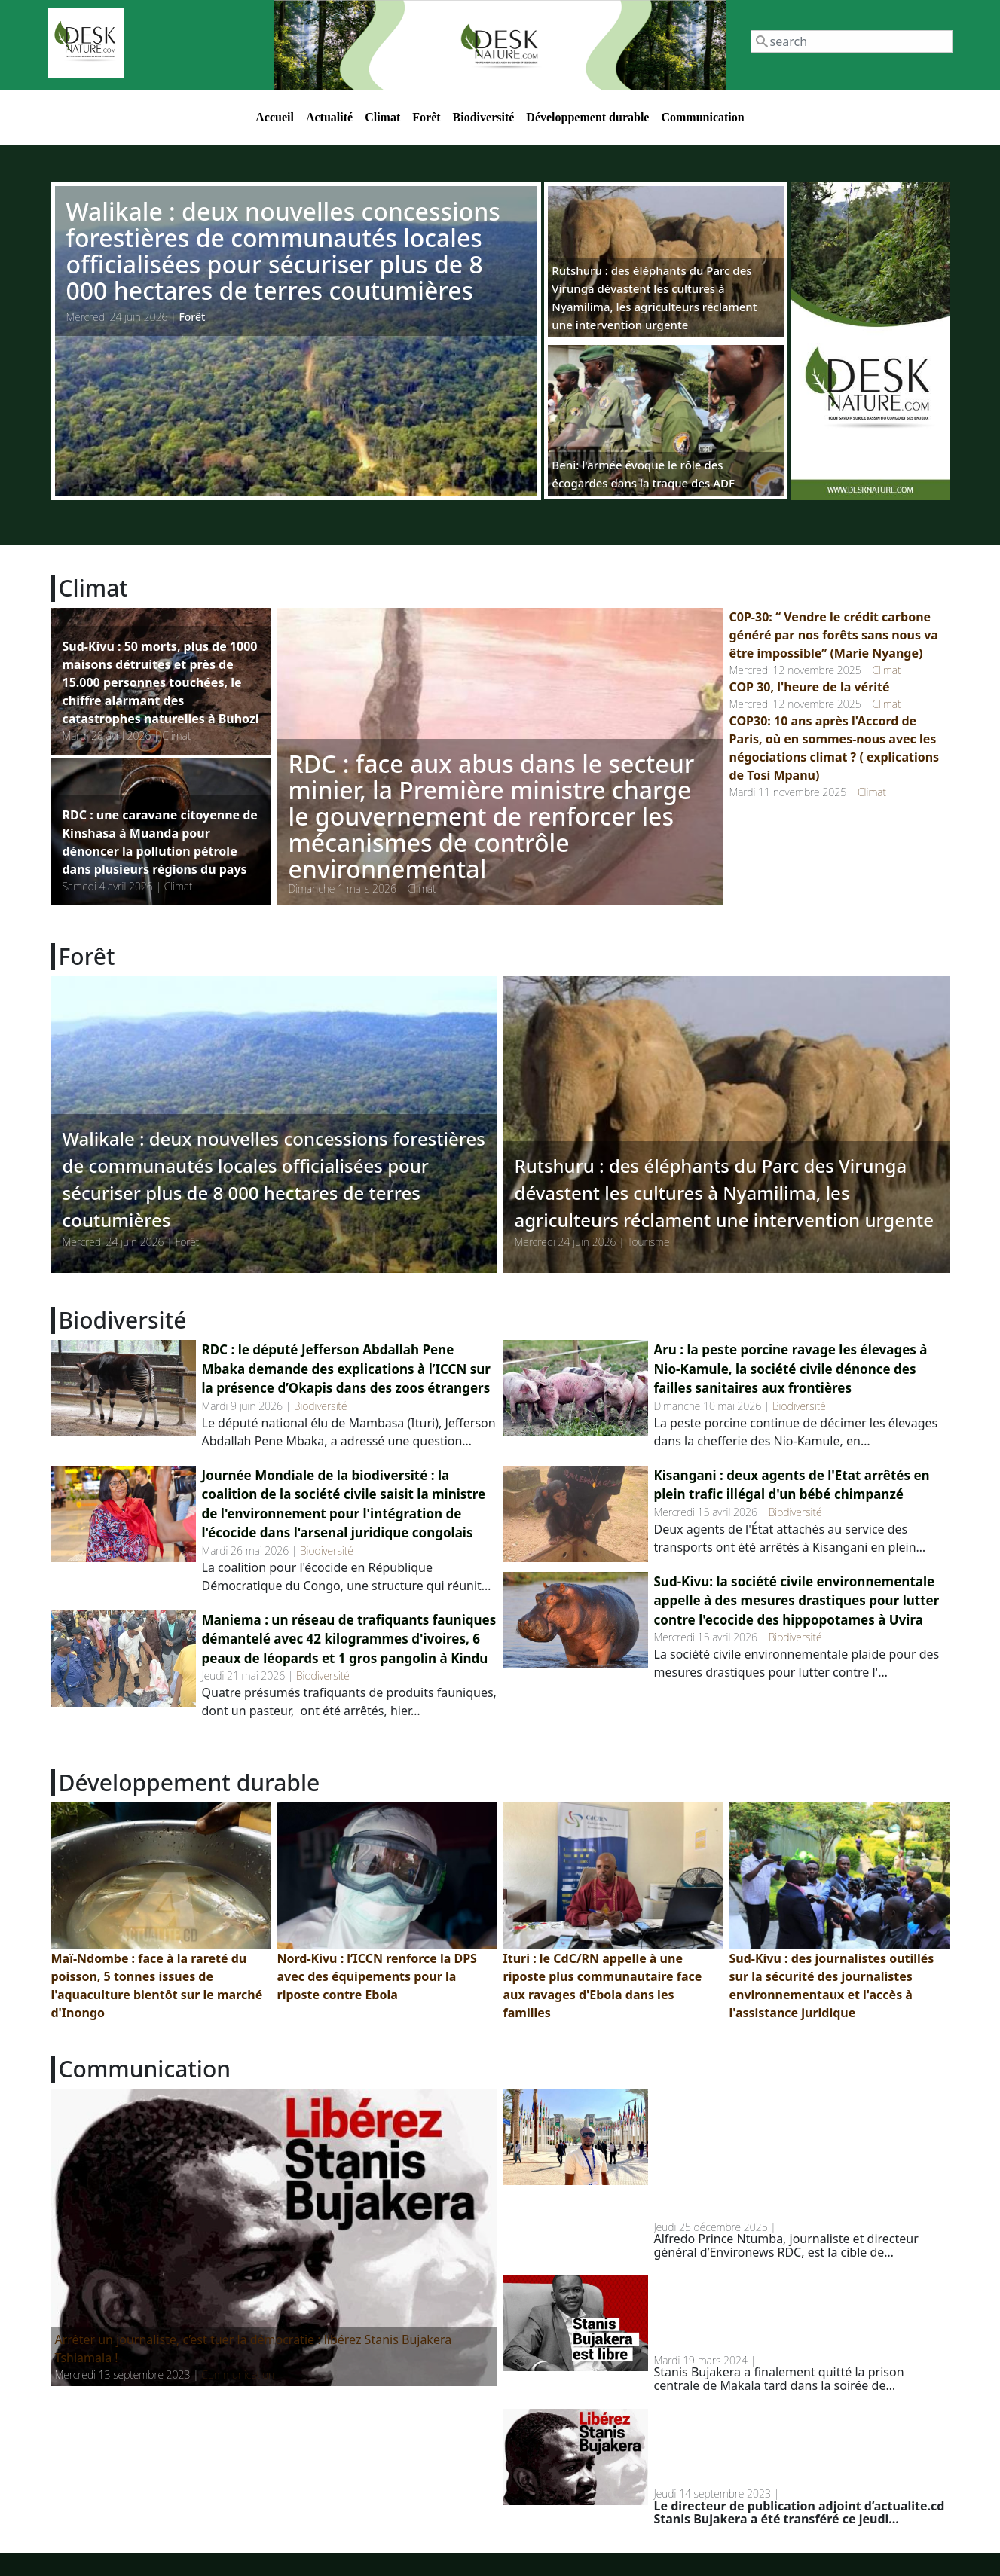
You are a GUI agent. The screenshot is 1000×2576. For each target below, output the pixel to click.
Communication (702, 117)
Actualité (329, 117)
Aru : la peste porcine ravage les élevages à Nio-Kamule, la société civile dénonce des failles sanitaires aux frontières (791, 1368)
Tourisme (648, 1242)
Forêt (426, 117)
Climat (382, 117)
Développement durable (587, 117)
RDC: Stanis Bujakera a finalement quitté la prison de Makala (783, 2314)
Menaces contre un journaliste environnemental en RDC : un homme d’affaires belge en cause (798, 2155)
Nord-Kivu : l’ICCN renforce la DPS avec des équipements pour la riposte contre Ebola (377, 1976)
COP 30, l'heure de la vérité (809, 687)
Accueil (274, 117)
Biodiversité (484, 117)
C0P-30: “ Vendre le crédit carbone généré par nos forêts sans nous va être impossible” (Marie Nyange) (833, 635)
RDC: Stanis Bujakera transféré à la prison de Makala (787, 2448)
